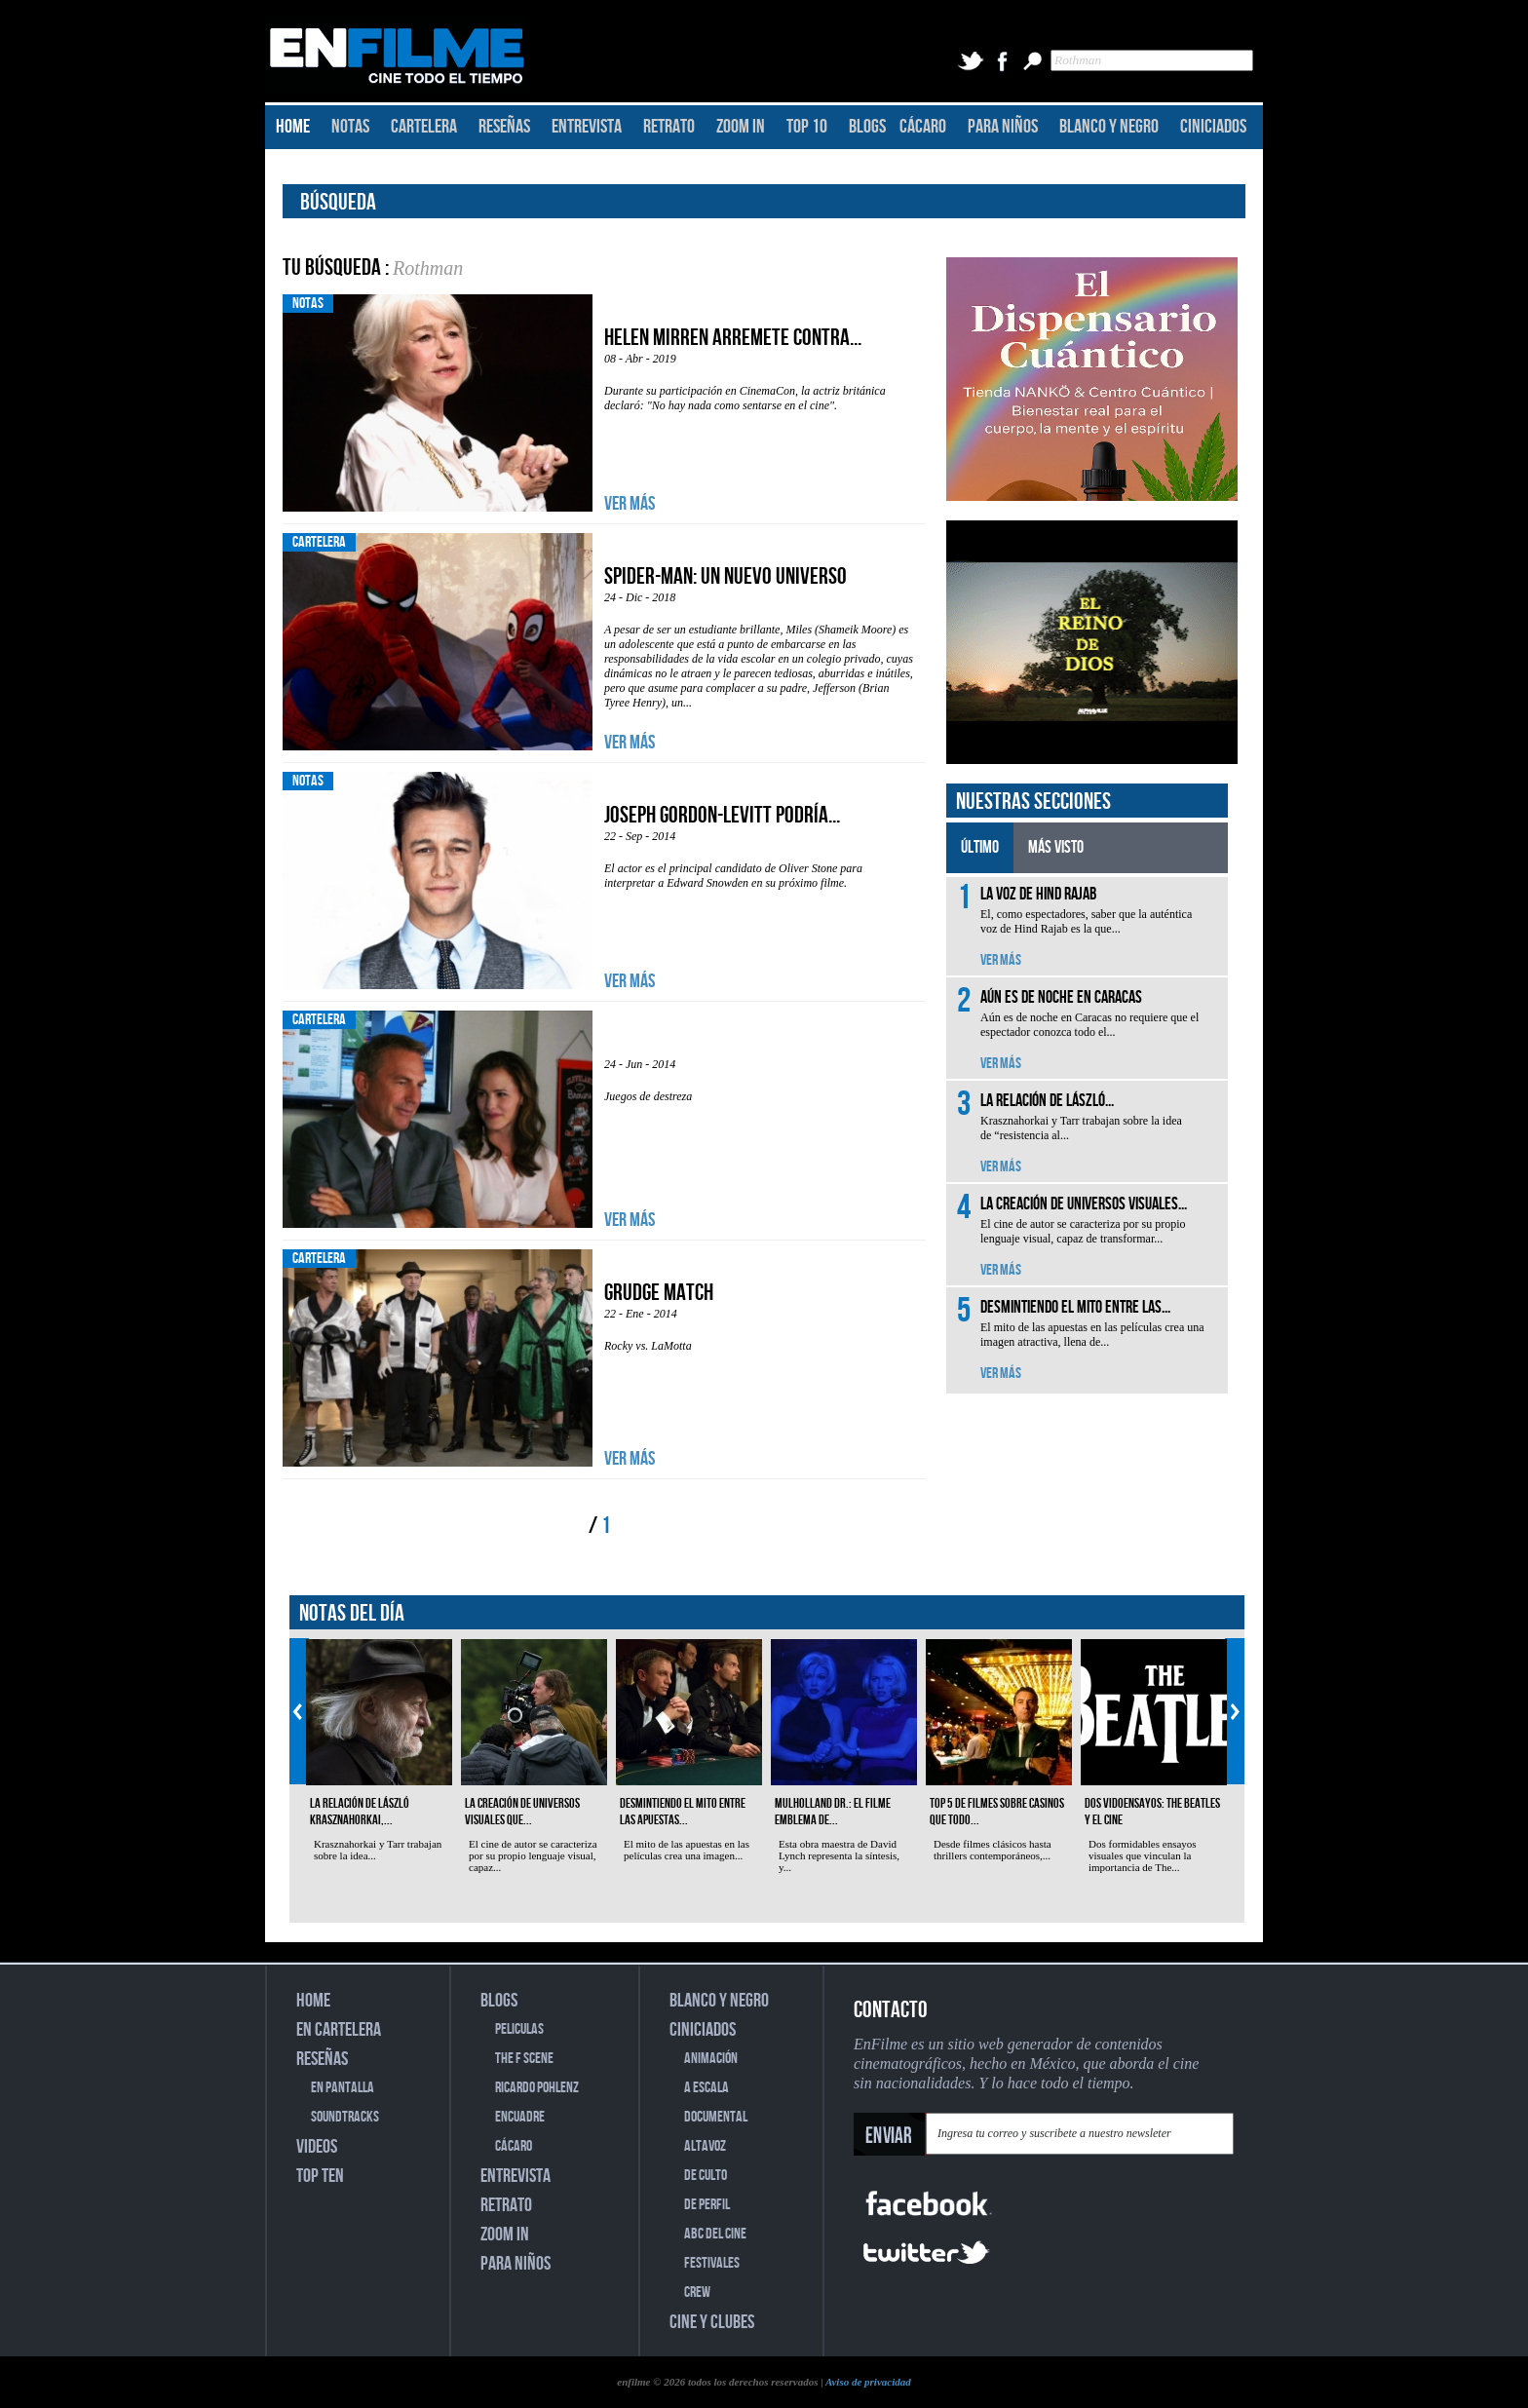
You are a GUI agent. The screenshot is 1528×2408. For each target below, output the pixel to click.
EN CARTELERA (338, 2030)
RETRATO (669, 126)
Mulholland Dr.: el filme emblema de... (833, 1811)
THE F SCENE (524, 2058)
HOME (293, 126)
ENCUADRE (520, 2117)
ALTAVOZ (705, 2146)
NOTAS (350, 126)
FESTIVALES (712, 2263)
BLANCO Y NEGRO (1109, 126)
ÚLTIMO (980, 847)
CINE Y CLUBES (711, 2322)
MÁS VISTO (1056, 847)
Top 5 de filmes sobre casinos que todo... (997, 1811)
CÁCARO (922, 126)
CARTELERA (424, 126)
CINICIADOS (1213, 126)
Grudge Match (658, 1293)
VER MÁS (629, 504)
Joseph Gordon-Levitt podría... (722, 815)
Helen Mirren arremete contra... (732, 338)
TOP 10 (806, 126)
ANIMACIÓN (711, 2058)
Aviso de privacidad (868, 2382)
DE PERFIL (707, 2205)
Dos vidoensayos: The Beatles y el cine (1152, 1811)
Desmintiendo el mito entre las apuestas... (682, 1811)
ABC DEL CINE (715, 2234)
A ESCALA (706, 2088)
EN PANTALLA (342, 2088)
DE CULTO (705, 2175)
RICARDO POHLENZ (537, 2088)
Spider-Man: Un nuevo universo (725, 576)
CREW (697, 2292)
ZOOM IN (740, 126)
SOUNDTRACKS (345, 2117)
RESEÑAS (504, 126)
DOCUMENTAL (715, 2117)
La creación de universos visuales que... (522, 1811)
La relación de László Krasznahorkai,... (359, 1811)
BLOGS (867, 126)
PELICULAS (519, 2029)
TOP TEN (320, 2176)
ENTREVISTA (587, 126)
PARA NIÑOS (1003, 126)
